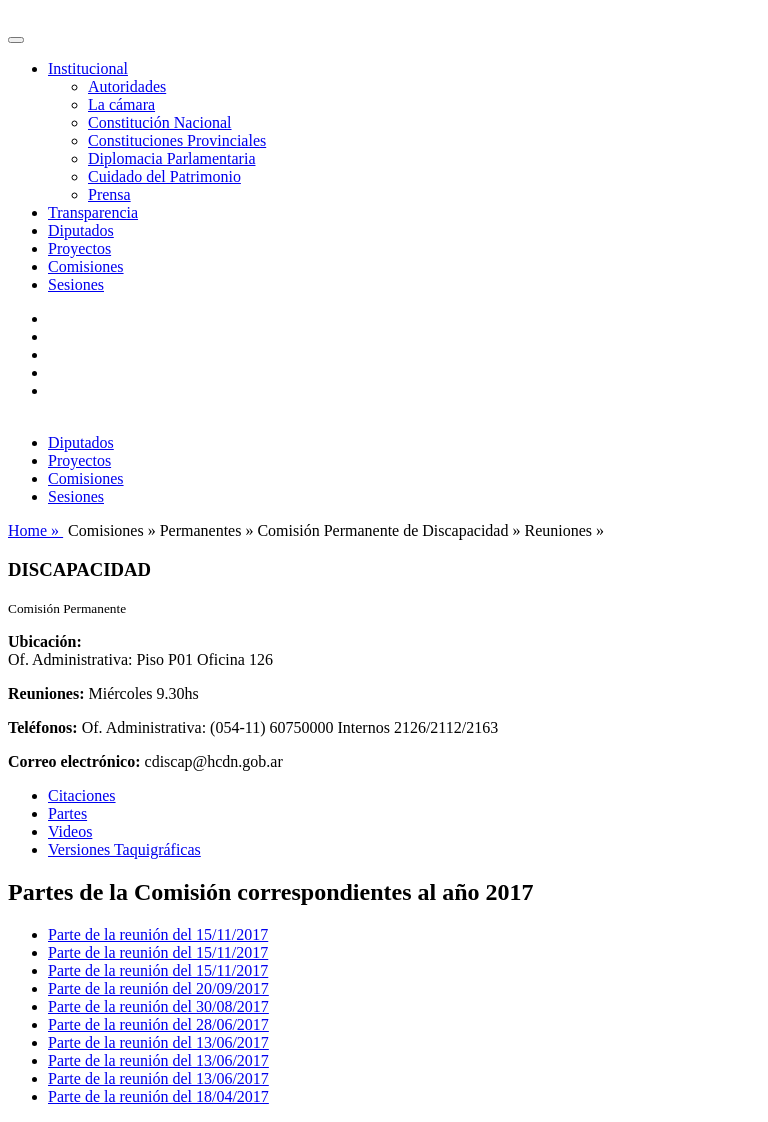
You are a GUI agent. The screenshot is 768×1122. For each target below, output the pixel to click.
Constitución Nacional (160, 122)
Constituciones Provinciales (177, 140)
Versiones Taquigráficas (124, 849)
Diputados (81, 230)
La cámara (121, 104)
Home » (35, 530)
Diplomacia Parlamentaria (171, 158)
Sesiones (76, 284)
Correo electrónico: (74, 761)
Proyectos (79, 248)
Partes (67, 813)
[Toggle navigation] (16, 40)
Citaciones (82, 795)
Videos (70, 831)
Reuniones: (46, 693)
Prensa (109, 194)
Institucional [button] (88, 68)
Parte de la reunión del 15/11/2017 (158, 934)
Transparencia (93, 212)
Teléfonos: (43, 727)
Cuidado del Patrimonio (164, 176)
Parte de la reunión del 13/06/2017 (158, 1042)
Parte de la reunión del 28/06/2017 (158, 1024)
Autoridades (127, 86)
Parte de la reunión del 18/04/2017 (158, 1096)
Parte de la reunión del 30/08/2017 (158, 1006)
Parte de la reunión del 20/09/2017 (158, 988)
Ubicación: (45, 641)
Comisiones (86, 266)
